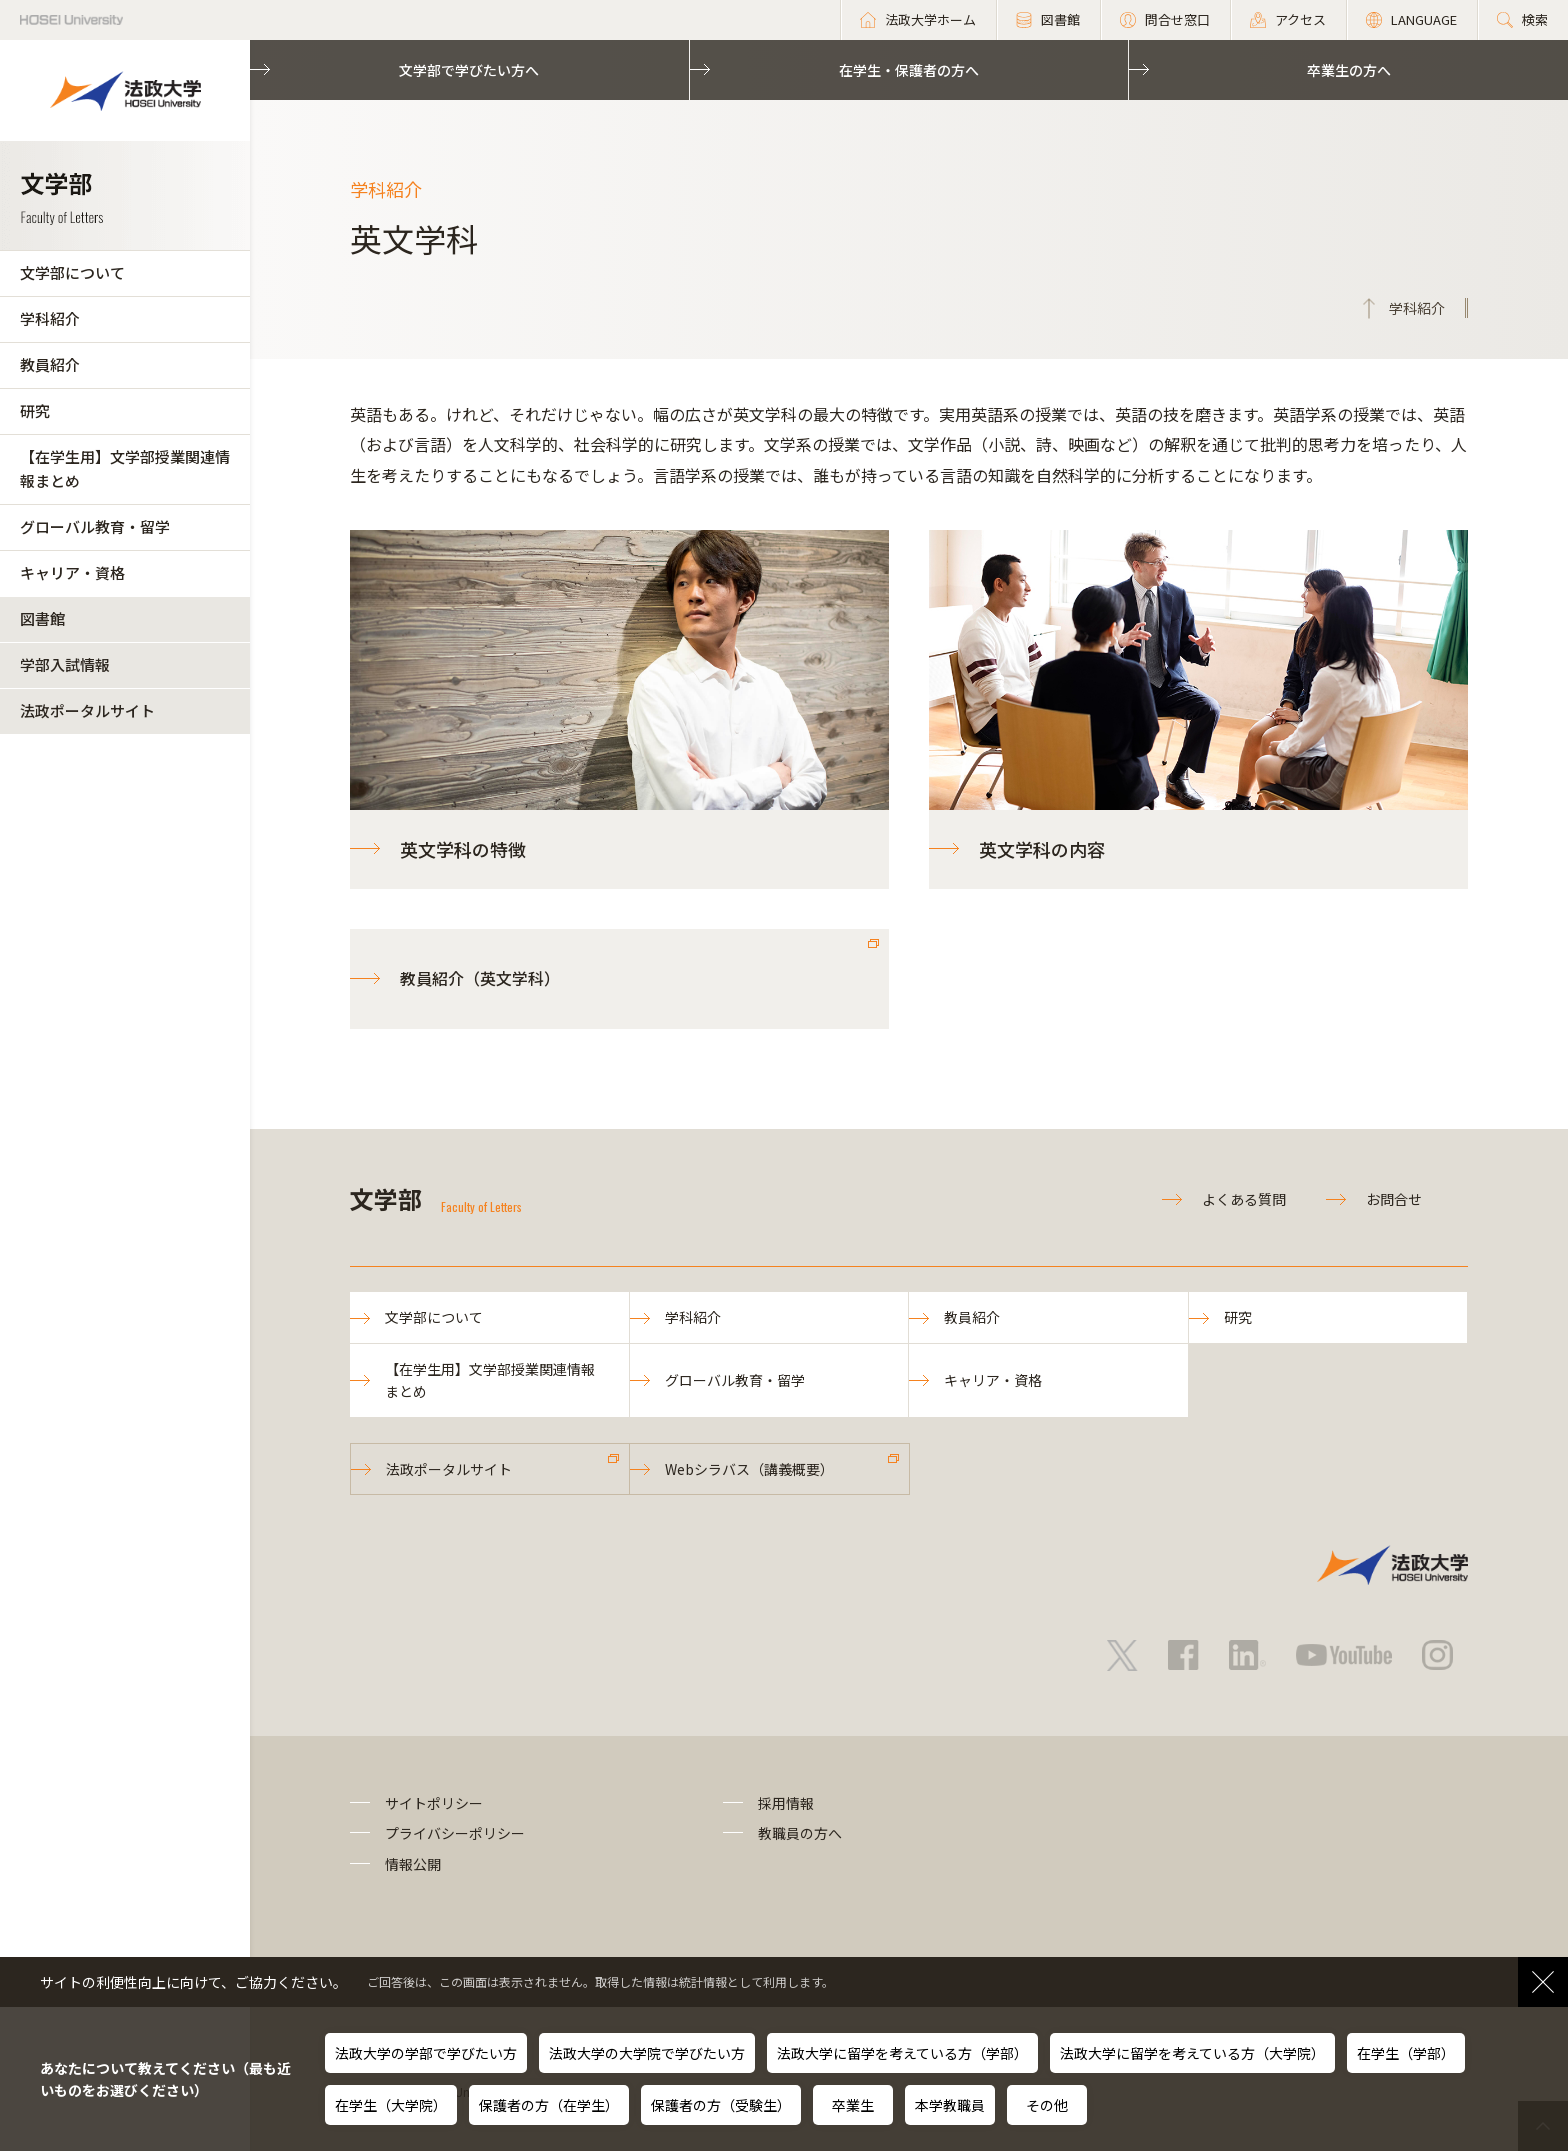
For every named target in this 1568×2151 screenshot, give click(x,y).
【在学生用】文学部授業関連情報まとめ (125, 468)
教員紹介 (50, 364)
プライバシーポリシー (455, 1833)
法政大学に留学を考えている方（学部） (902, 2053)
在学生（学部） (1406, 2053)
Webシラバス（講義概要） (749, 1469)
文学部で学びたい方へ (469, 70)
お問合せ (1394, 1199)
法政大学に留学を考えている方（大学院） (1192, 2053)
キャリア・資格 (72, 572)
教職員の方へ (800, 1833)
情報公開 (413, 1864)
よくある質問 (1244, 1199)
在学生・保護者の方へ (909, 70)
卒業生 (853, 2105)
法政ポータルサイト (87, 710)
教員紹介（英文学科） (480, 978)
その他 (1047, 2105)
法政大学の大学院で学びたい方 (647, 2053)
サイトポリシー (434, 1803)
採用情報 (786, 1803)
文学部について (72, 272)
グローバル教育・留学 (95, 526)
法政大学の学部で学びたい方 (426, 2053)
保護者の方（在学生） (549, 2105)
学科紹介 (50, 318)
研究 (35, 410)
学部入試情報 (65, 664)
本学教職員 (950, 2105)
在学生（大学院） (391, 2105)
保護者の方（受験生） (721, 2105)
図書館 (42, 618)
